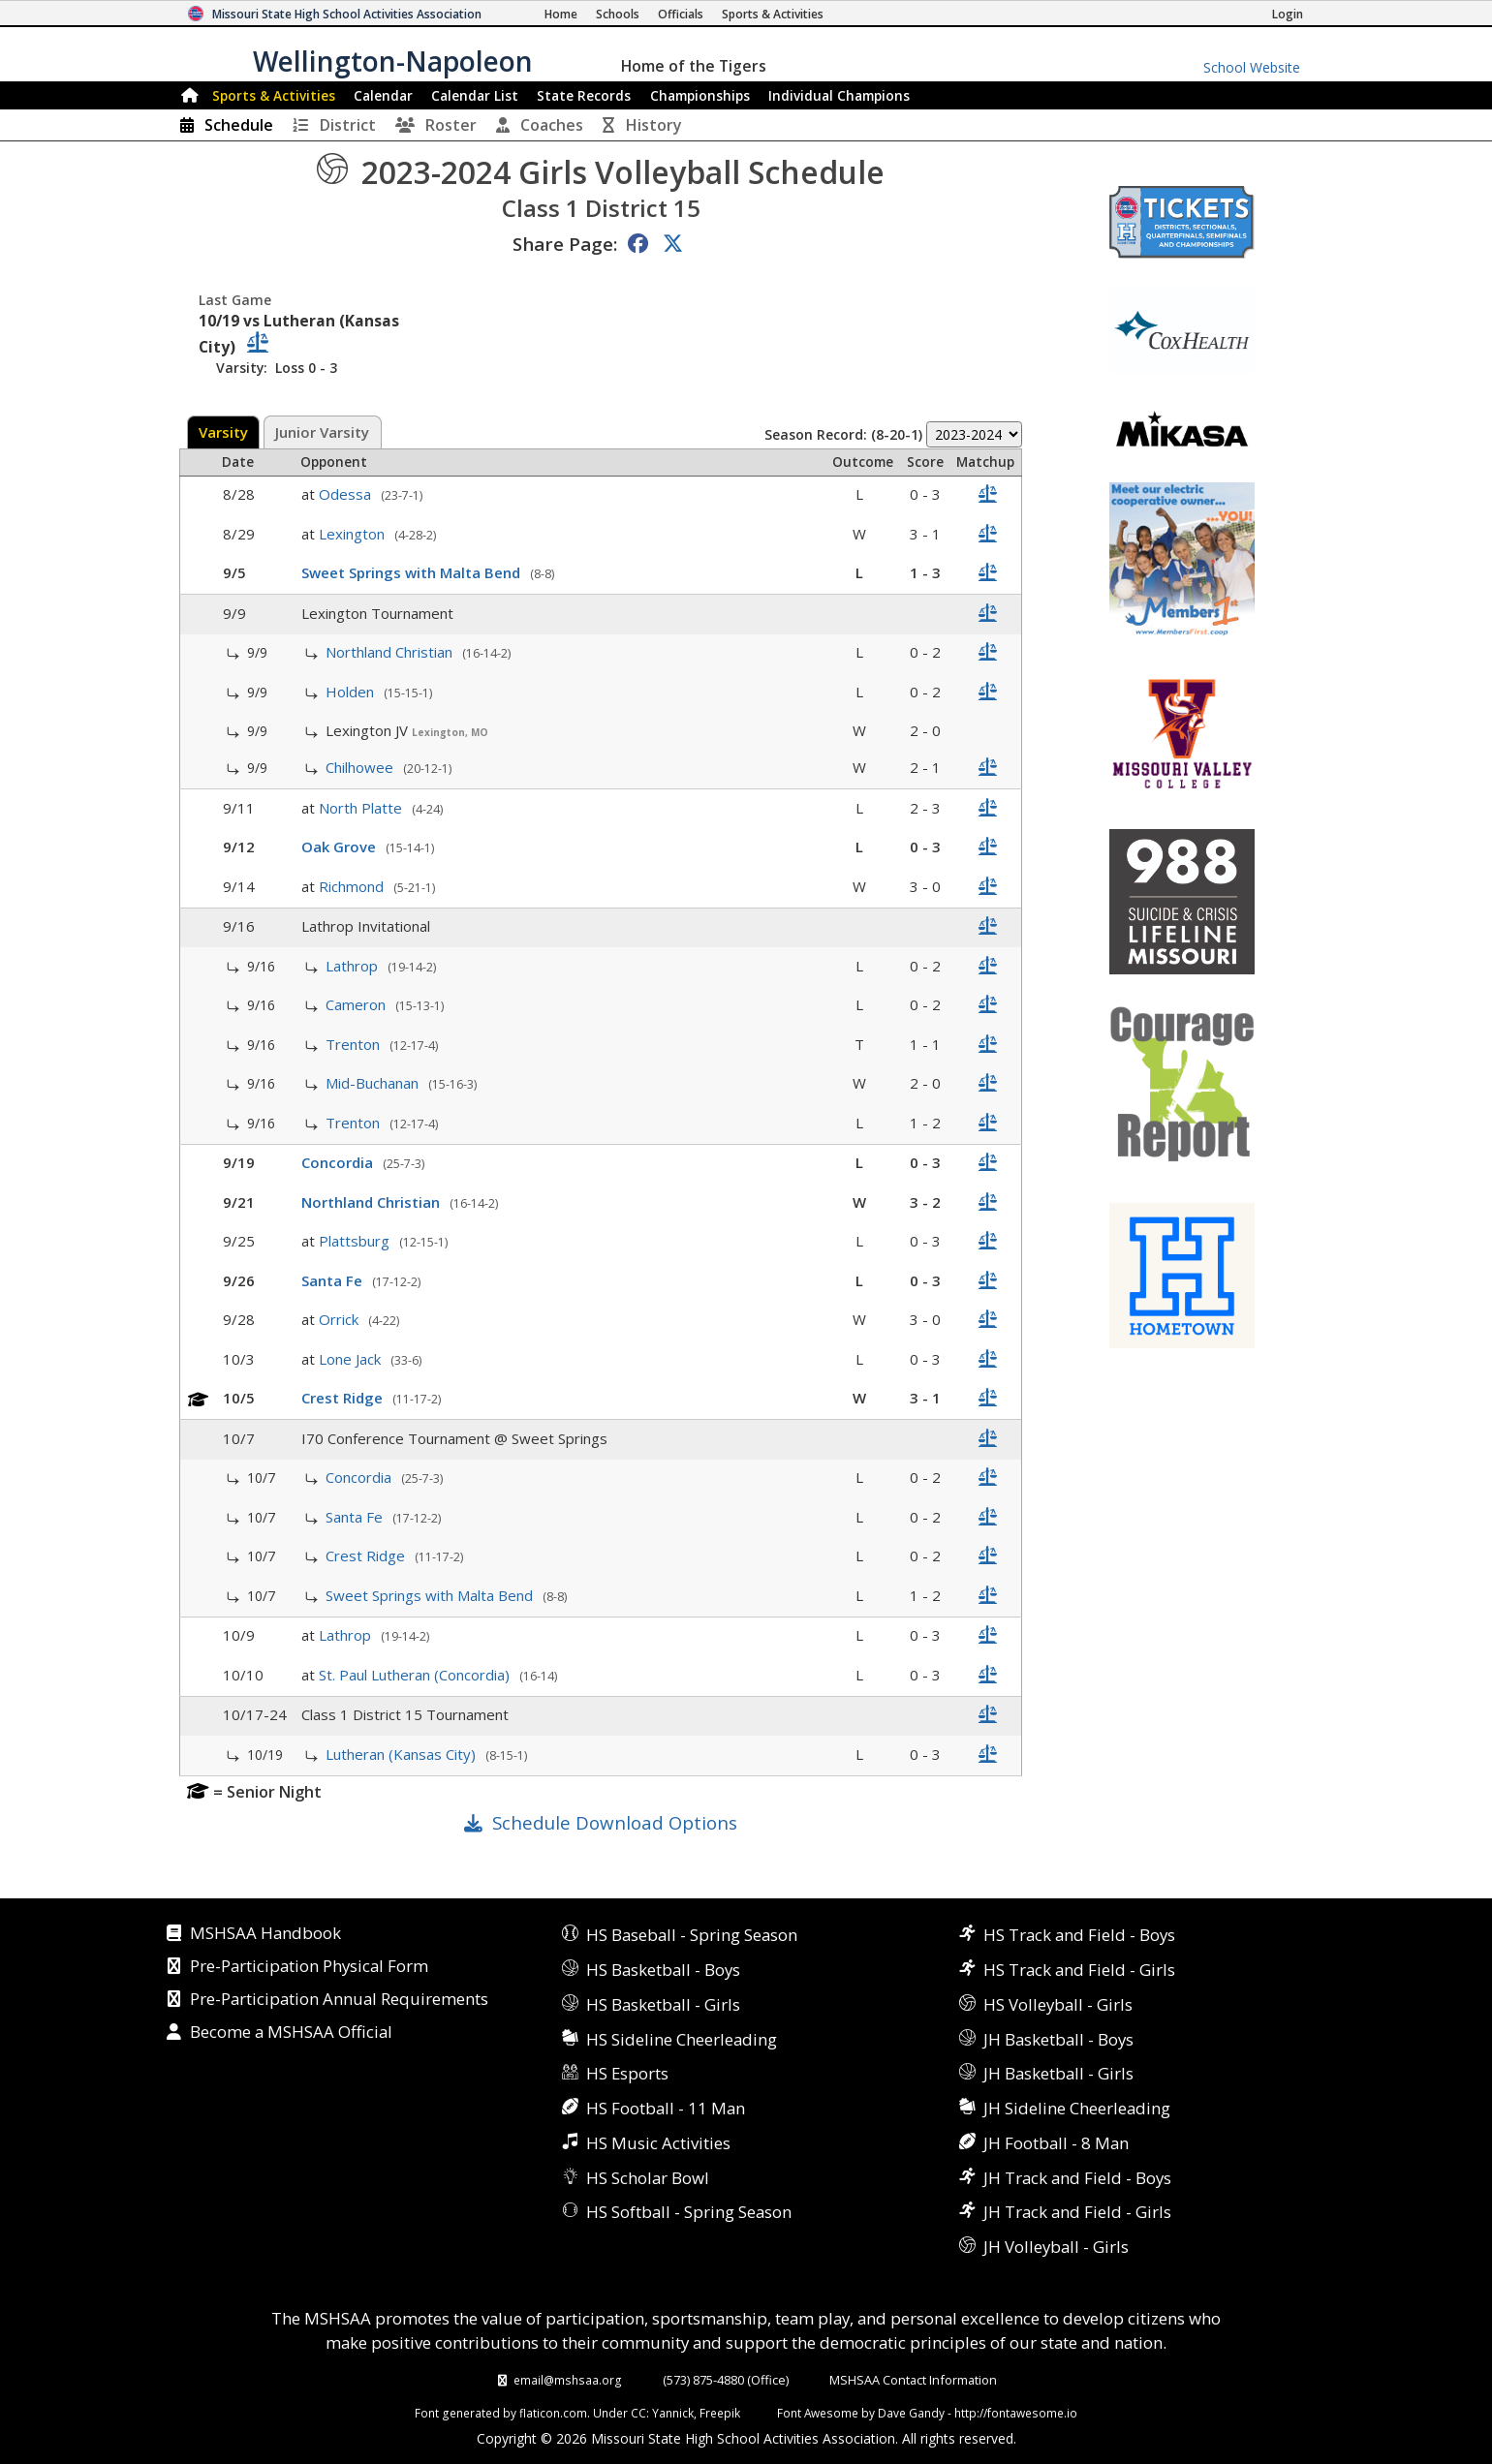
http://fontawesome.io (1015, 2412)
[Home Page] (561, 14)
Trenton (355, 1044)
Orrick (340, 1319)
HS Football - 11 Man (665, 2108)
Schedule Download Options (614, 1822)
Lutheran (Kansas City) (403, 1754)
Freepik (719, 2412)
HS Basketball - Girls (663, 2004)
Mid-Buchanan (374, 1083)
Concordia (339, 1162)
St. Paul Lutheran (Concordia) (416, 1674)
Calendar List (474, 95)
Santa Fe (333, 1280)
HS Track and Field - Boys (1079, 1935)
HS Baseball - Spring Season (691, 1935)
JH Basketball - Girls (1058, 2073)
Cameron (357, 1004)
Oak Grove (340, 846)
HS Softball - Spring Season (689, 2212)
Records (584, 95)
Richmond (353, 886)
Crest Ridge (344, 1397)
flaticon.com (553, 2412)
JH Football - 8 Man (1056, 2143)
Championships (700, 95)
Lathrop (354, 965)
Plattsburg (356, 1240)
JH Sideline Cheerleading (1076, 2108)
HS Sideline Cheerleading (681, 2039)
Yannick (673, 2412)
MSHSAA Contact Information (913, 2379)
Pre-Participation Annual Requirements (339, 2000)
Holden (352, 691)
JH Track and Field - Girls (1077, 2212)
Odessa (347, 494)
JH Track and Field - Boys (1077, 2178)
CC (638, 2412)
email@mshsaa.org (567, 2379)
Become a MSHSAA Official (291, 2033)
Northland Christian (391, 652)
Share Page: (565, 243)
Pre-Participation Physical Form (309, 1967)
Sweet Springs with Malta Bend (412, 572)
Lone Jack (352, 1359)
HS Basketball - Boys (663, 1969)
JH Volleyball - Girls (1056, 2246)
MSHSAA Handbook (265, 1934)
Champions (839, 95)
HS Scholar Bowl (647, 2178)
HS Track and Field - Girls (1079, 1969)
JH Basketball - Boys (1058, 2039)
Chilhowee (361, 767)
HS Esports (627, 2073)
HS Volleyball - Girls (1058, 2004)
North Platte (362, 807)
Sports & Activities (273, 95)
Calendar (383, 95)
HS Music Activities (658, 2143)
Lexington (354, 533)
